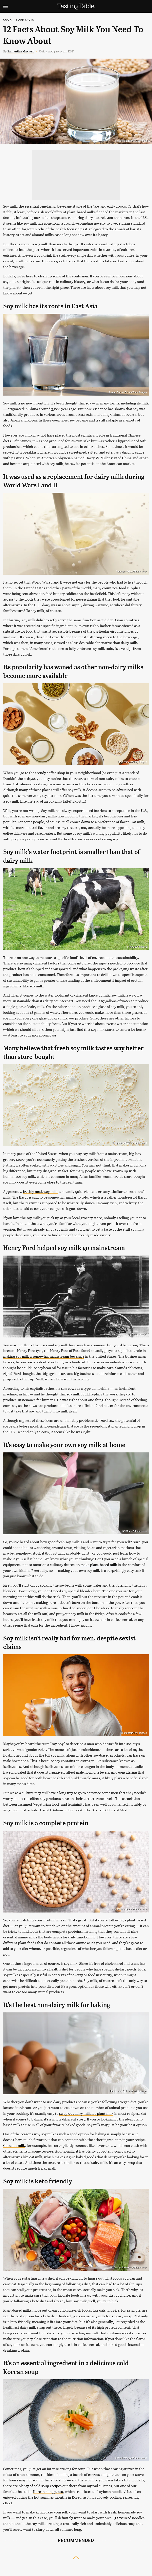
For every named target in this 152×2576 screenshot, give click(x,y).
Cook (7, 19)
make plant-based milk (99, 1564)
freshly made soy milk (40, 1191)
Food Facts (25, 19)
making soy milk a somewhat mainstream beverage (43, 1356)
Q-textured (122, 2517)
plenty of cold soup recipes (40, 2485)
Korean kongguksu (48, 2491)
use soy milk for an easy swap (109, 2315)
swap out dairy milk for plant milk (86, 2113)
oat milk (35, 2156)
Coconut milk (14, 2145)
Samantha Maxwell (20, 51)
